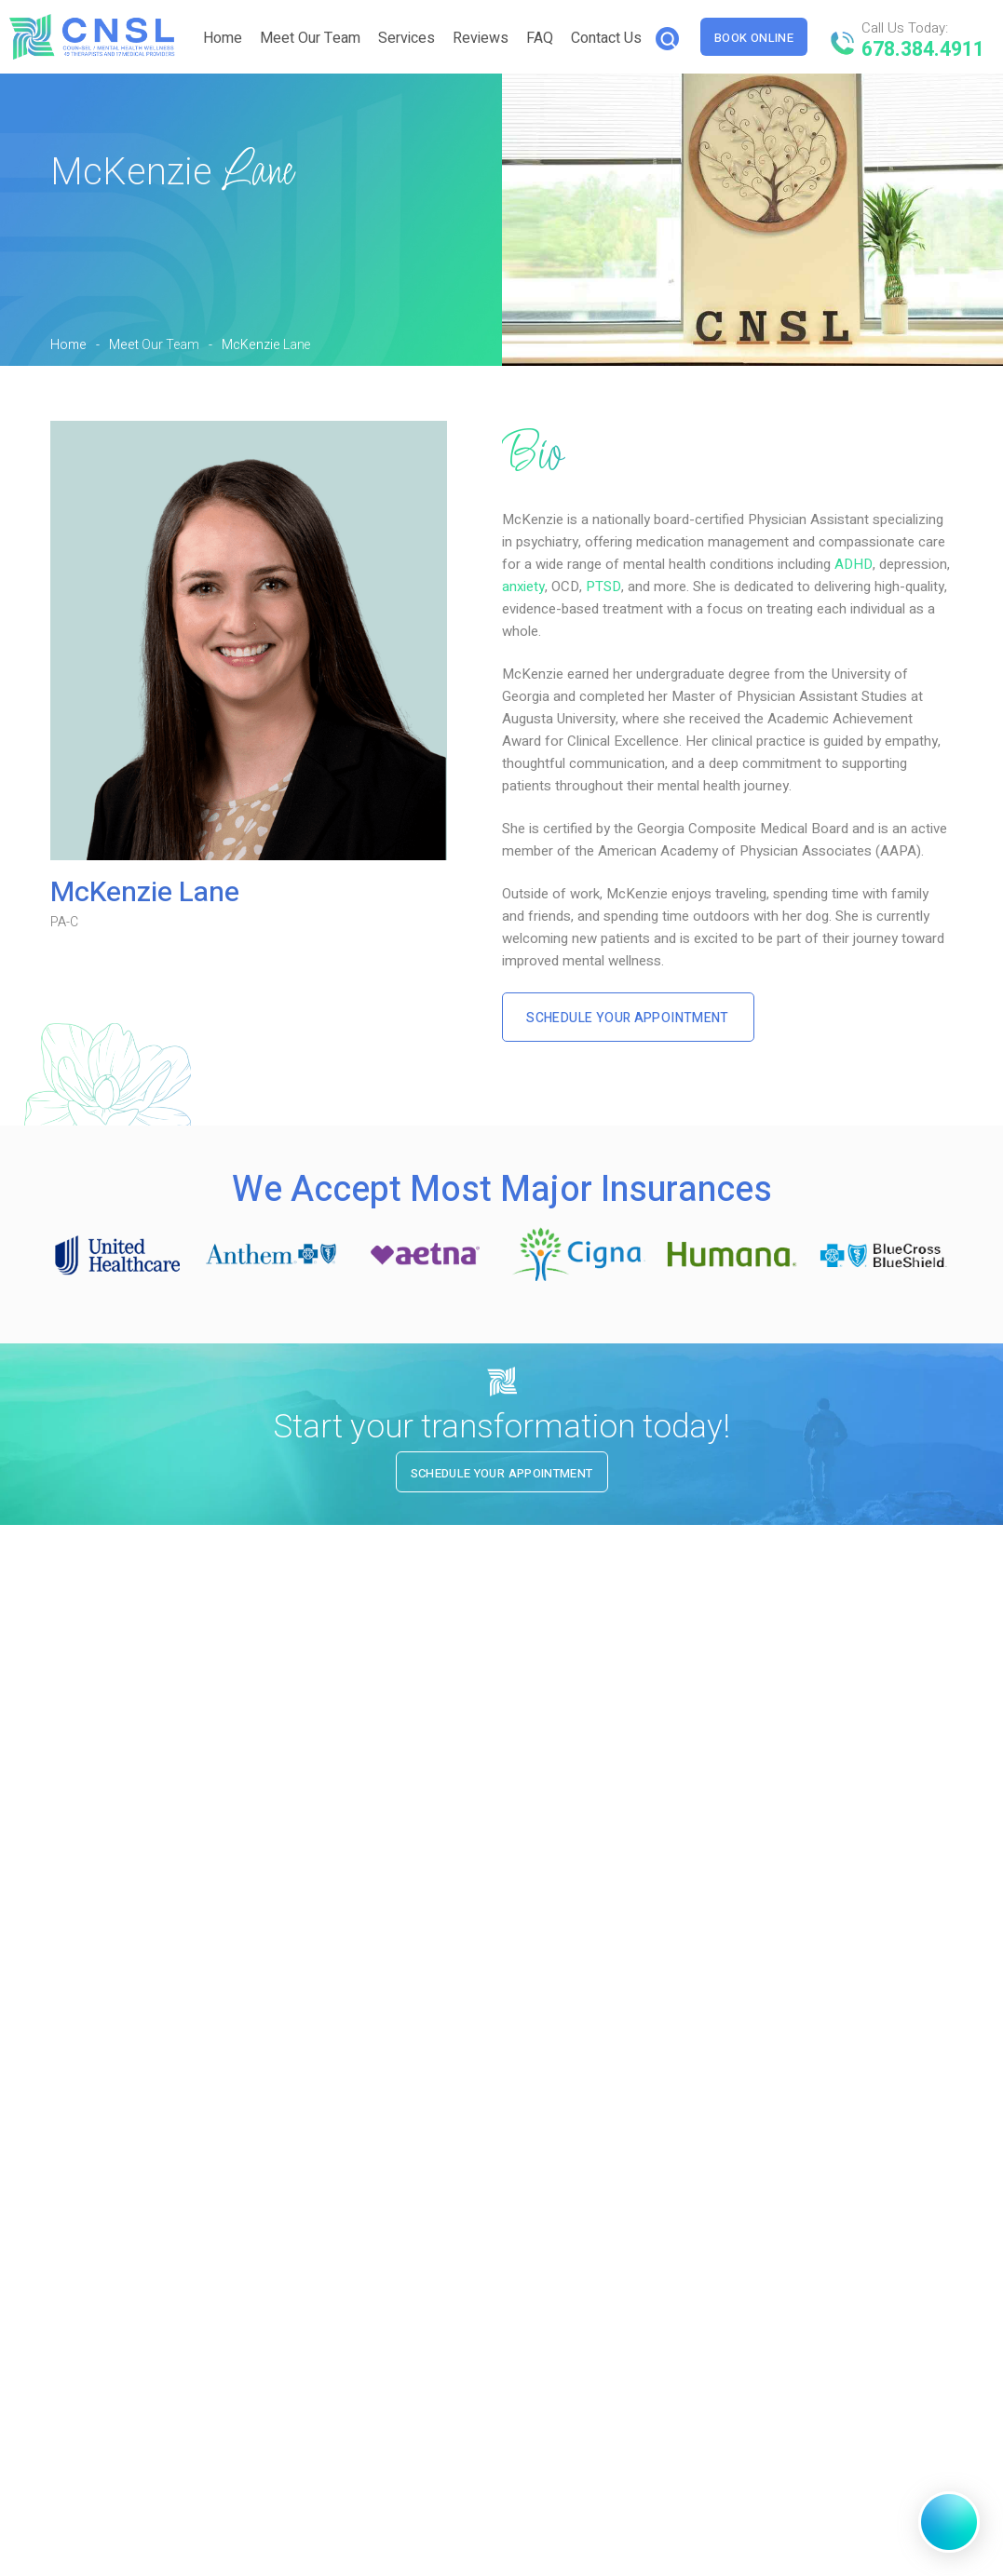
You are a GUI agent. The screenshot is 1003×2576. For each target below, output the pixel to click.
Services (410, 38)
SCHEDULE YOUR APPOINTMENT (630, 1890)
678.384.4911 (928, 48)
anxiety (523, 586)
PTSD (603, 586)
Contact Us (610, 38)
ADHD (853, 564)
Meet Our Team (314, 38)
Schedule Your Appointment (632, 1018)
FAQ (543, 38)
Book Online (761, 38)
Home (226, 38)
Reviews (484, 38)
